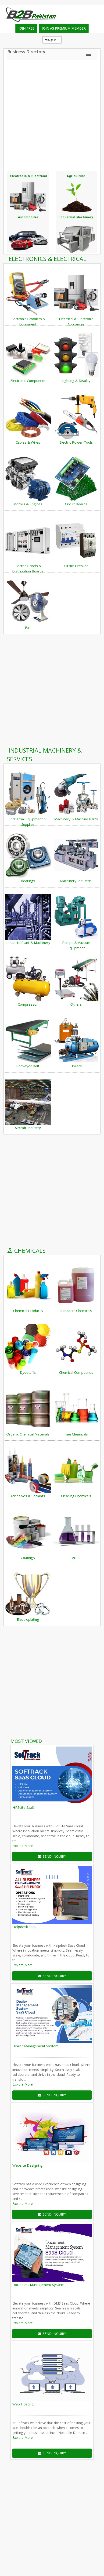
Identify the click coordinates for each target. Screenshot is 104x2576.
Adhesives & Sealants (28, 1496)
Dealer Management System (35, 2046)
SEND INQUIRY (52, 1856)
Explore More (22, 1845)
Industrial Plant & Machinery (27, 942)
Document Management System (38, 2284)
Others (76, 1004)
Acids (76, 1557)
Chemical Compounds (76, 1372)
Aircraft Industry (28, 1127)
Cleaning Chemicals (76, 1496)
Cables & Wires (28, 442)
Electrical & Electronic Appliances (76, 321)
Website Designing (27, 2165)
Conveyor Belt (27, 1066)
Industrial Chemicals (76, 1310)
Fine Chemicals (76, 1434)
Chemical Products (28, 1310)
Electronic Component (28, 380)
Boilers (76, 1066)
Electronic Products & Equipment (28, 321)
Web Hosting (23, 2404)
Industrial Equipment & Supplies (28, 822)
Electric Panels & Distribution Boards (27, 568)
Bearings (28, 880)
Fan (28, 627)
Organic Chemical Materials (28, 1434)
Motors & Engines (27, 504)
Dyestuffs (28, 1372)
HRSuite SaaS (23, 1807)
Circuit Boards (76, 504)
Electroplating (28, 1619)
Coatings (28, 1557)
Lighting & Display (76, 380)
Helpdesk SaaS (24, 1926)
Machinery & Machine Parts (76, 819)
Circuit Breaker (76, 565)
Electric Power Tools (76, 442)
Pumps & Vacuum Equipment (76, 945)
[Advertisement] (52, 113)
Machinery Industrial (76, 880)
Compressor (28, 1004)
